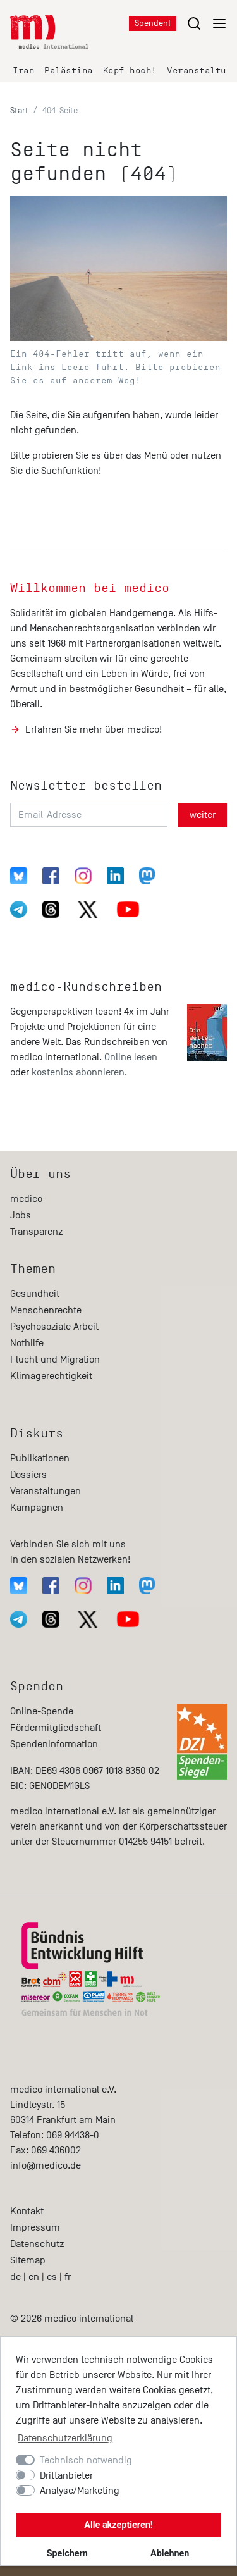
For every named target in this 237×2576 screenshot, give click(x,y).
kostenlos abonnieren (78, 1072)
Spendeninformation (54, 1744)
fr (67, 2276)
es (52, 2276)
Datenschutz (37, 2244)
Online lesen (130, 1057)
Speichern (67, 2553)
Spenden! (153, 23)
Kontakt (27, 2211)
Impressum (35, 2227)
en (33, 2276)
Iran (23, 70)
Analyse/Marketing (79, 2490)
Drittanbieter (66, 2475)
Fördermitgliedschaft (55, 1727)
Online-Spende (41, 1711)
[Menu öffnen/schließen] (206, 23)
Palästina (68, 70)
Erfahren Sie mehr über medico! (93, 729)
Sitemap (28, 2260)
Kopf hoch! (130, 70)
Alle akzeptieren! (118, 2525)
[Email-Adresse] (88, 815)
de (15, 2276)
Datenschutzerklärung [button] (65, 2438)
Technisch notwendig (86, 2460)
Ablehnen (169, 2553)
